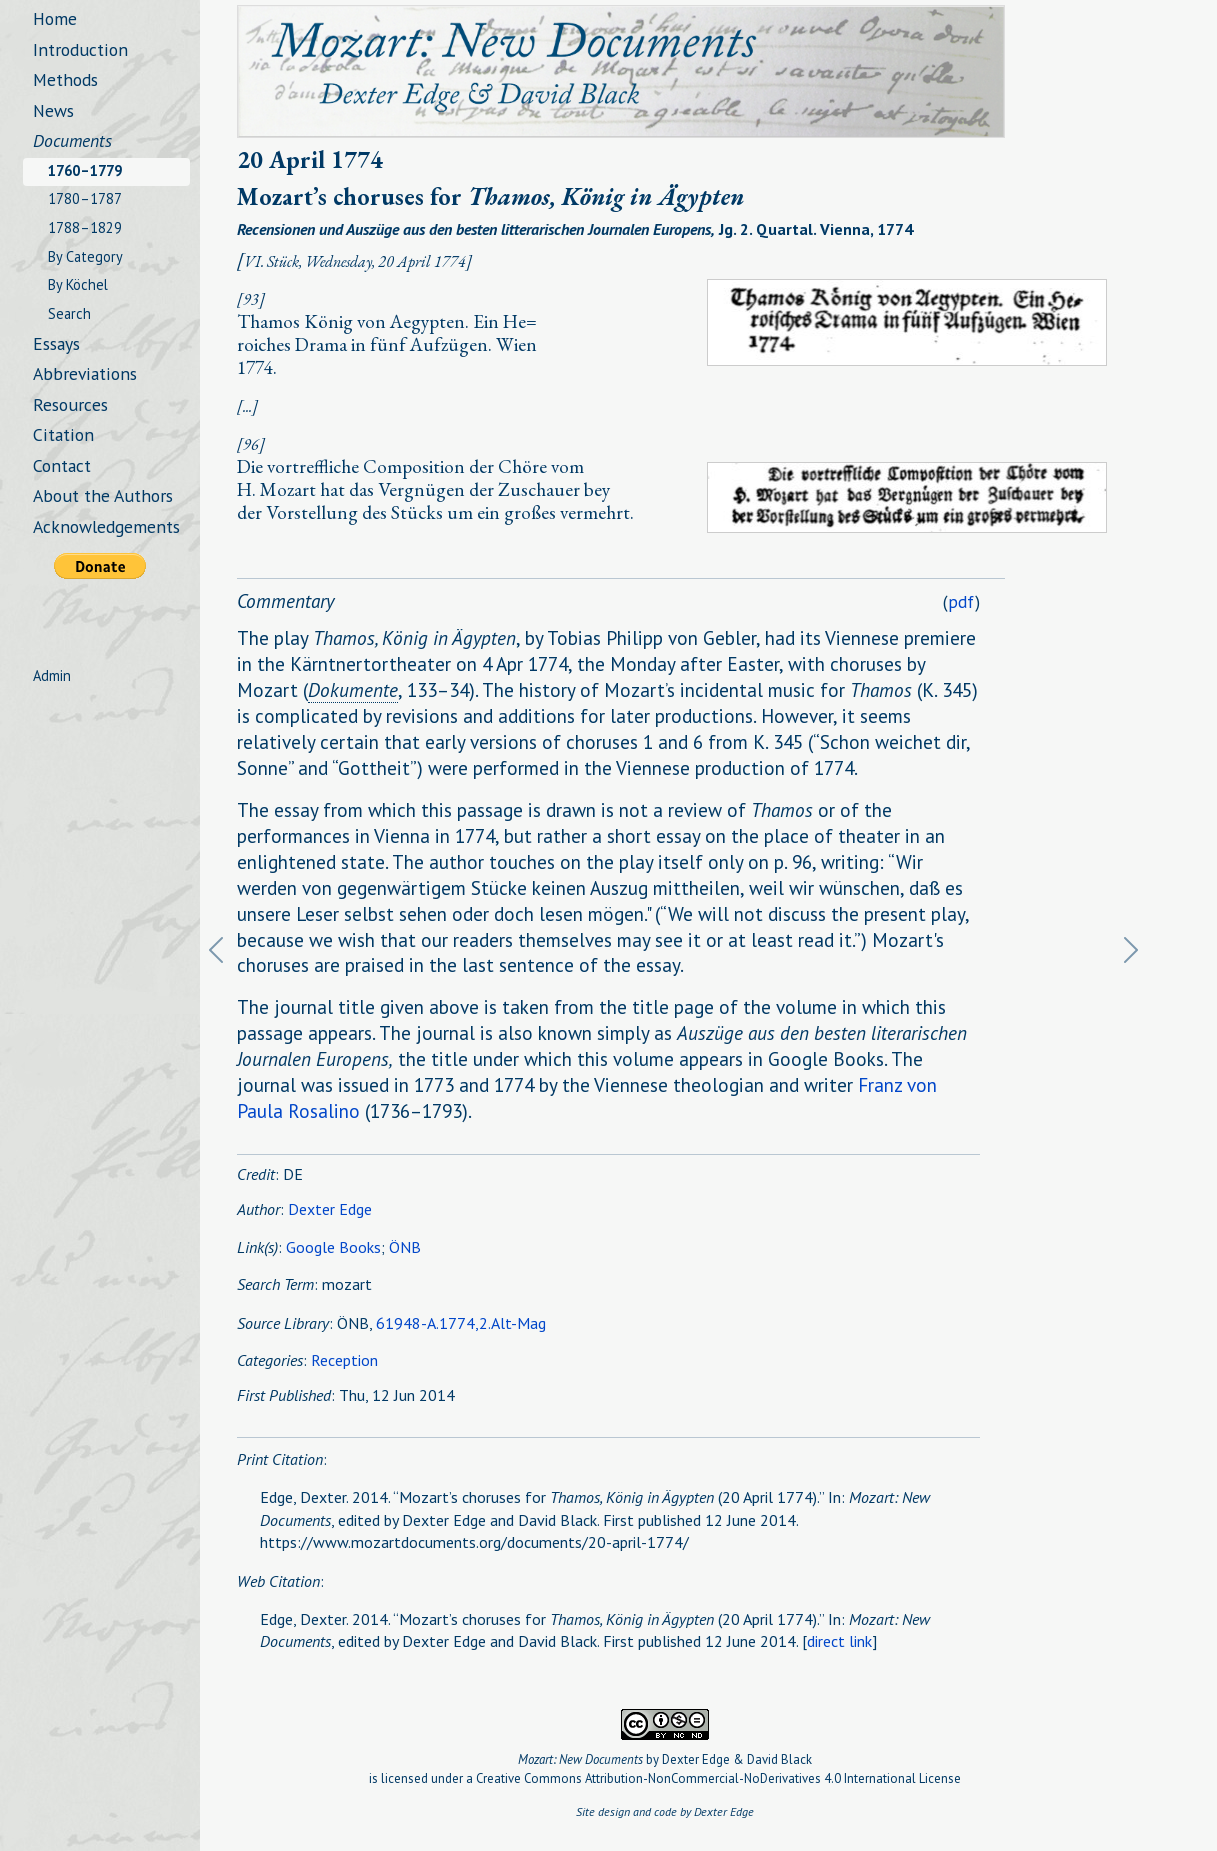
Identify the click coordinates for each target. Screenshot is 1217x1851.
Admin (52, 675)
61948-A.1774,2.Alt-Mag (461, 1323)
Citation (63, 434)
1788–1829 (85, 227)
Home (55, 18)
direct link (839, 1641)
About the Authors (103, 495)
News (53, 110)
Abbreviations (85, 373)
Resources (70, 404)
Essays (56, 343)
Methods (65, 79)
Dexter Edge (330, 1209)
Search (69, 313)
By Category (85, 256)
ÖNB (405, 1247)
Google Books (333, 1247)
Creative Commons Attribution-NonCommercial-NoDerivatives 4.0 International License (718, 1778)
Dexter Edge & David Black (737, 1759)
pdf (961, 601)
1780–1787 (85, 198)
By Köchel (78, 284)
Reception (344, 1360)
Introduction (80, 49)
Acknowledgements (106, 526)
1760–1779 (85, 170)
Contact (62, 465)
